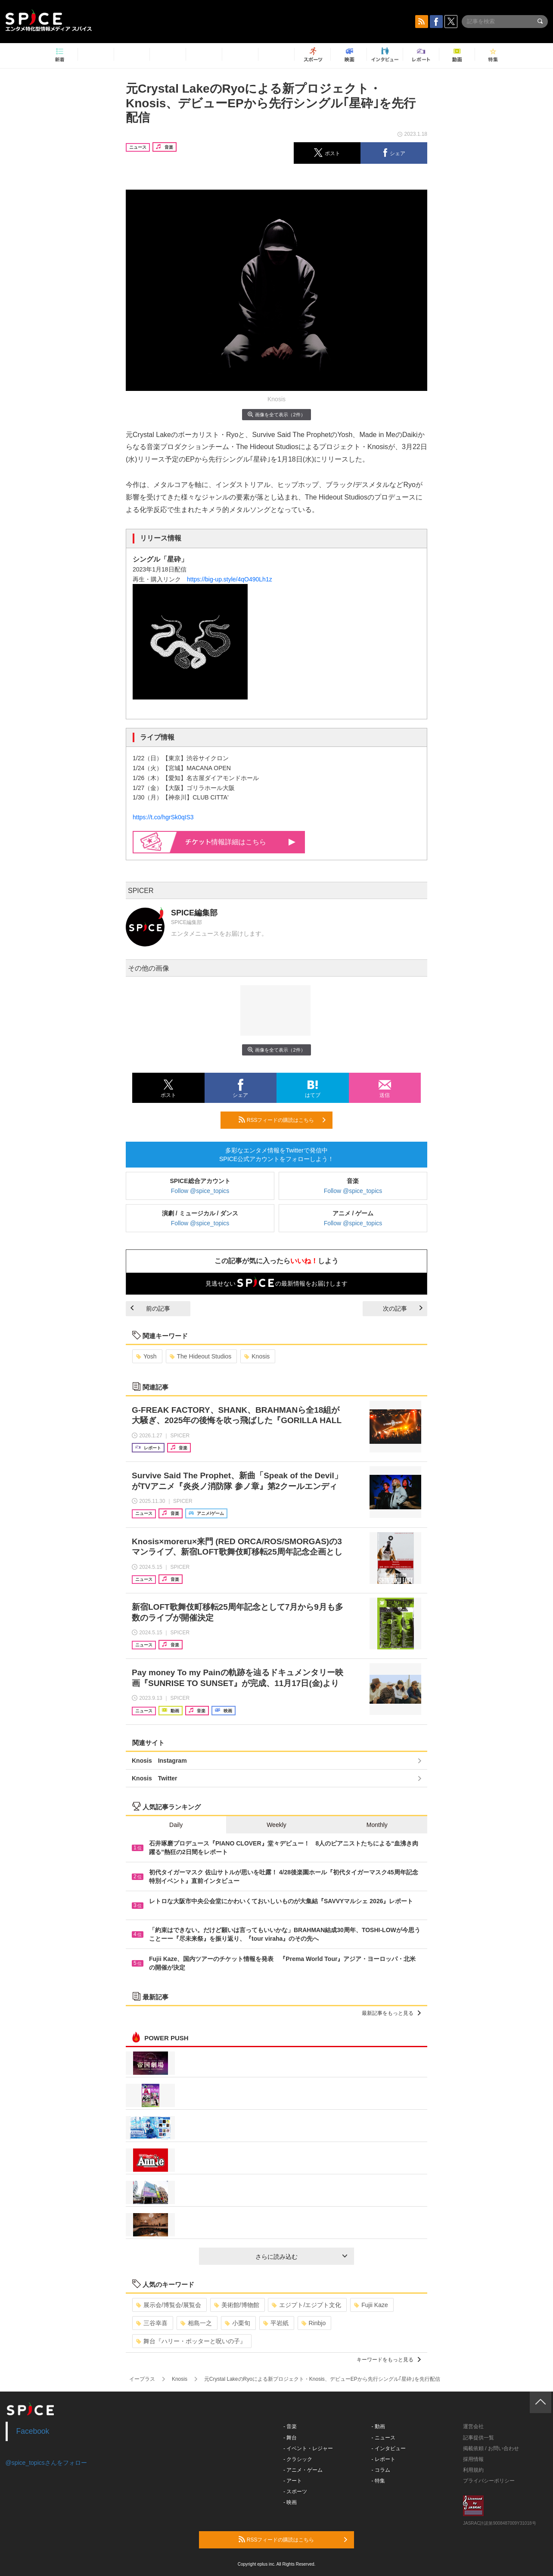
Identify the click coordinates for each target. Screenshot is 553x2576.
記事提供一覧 (478, 2438)
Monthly (377, 1824)
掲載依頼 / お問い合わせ (491, 2448)
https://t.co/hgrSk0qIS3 (163, 817)
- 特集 (378, 2481)
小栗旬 (237, 2323)
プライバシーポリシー (489, 2481)
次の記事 (403, 1308)
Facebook (33, 2431)
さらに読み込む (301, 2256)
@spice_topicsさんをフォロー (46, 2462)
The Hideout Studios (201, 1356)
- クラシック (297, 2459)
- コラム (381, 2470)
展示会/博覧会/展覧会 (168, 2304)
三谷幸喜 (152, 2323)
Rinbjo (313, 2323)
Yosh (146, 1356)
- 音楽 (290, 2426)
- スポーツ (295, 2492)
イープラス (142, 2379)
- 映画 (290, 2502)
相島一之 (196, 2323)
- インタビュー (389, 2448)
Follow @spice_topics (200, 1190)
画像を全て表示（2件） (276, 414)
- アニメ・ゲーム (303, 2470)
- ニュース (383, 2438)
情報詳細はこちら (240, 842)
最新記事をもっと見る (391, 2013)
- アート (292, 2481)
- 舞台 (290, 2438)
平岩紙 (276, 2323)
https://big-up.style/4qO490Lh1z (229, 579)
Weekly (276, 1824)
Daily (176, 1824)
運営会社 (473, 2426)
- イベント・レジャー (308, 2448)
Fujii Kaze (371, 2304)
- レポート (383, 2459)
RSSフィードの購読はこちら (282, 1119)
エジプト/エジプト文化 (306, 2304)
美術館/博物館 (236, 2304)
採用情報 (473, 2459)
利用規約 (473, 2470)
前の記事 (150, 1308)
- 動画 (378, 2426)
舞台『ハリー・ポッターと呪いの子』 (191, 2341)
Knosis (257, 1356)
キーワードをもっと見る (389, 2360)
